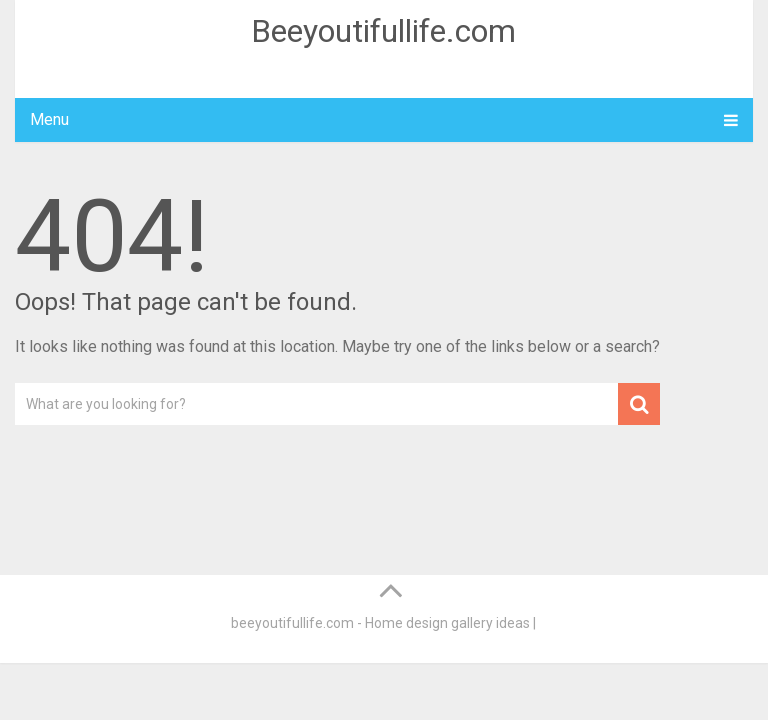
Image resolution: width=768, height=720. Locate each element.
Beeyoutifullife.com (383, 31)
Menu (49, 119)
